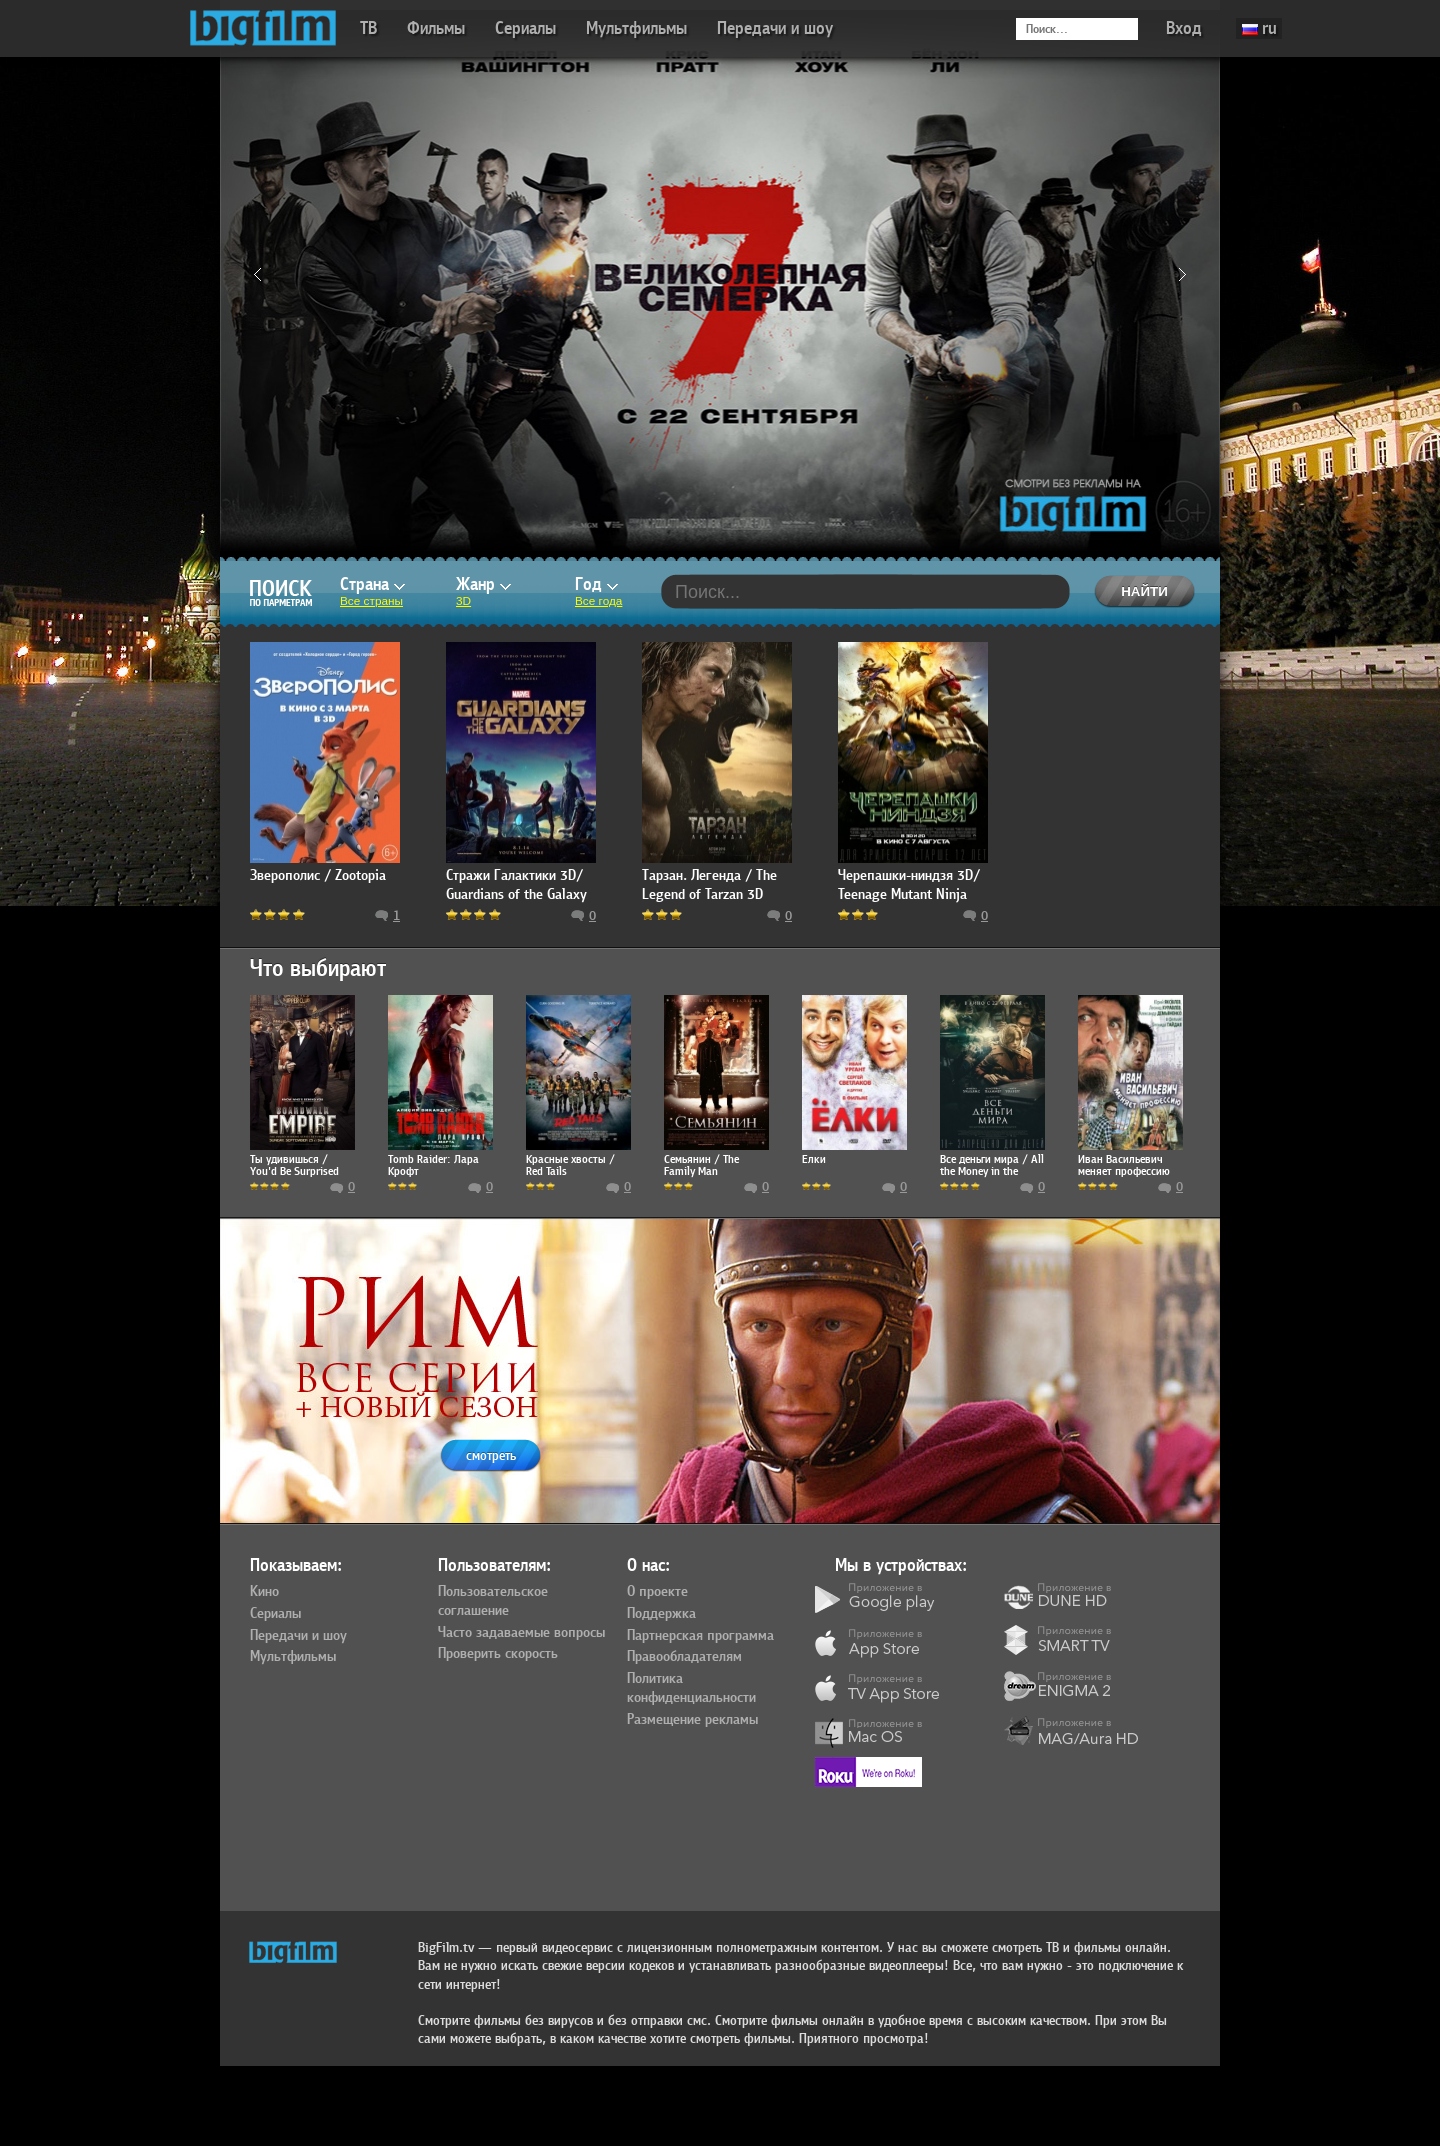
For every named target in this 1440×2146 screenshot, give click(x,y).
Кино (264, 1592)
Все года (598, 601)
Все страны (371, 601)
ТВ (368, 28)
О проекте (657, 1592)
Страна (372, 584)
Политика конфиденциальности (691, 1688)
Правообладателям (684, 1657)
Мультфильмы (636, 28)
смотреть (491, 1455)
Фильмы (436, 28)
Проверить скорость (498, 1654)
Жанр (483, 584)
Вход (1184, 28)
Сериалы (525, 28)
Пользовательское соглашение (493, 1601)
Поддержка (661, 1614)
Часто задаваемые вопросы (521, 1633)
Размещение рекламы (692, 1720)
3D (463, 601)
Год (596, 584)
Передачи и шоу (775, 28)
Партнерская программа (700, 1636)
